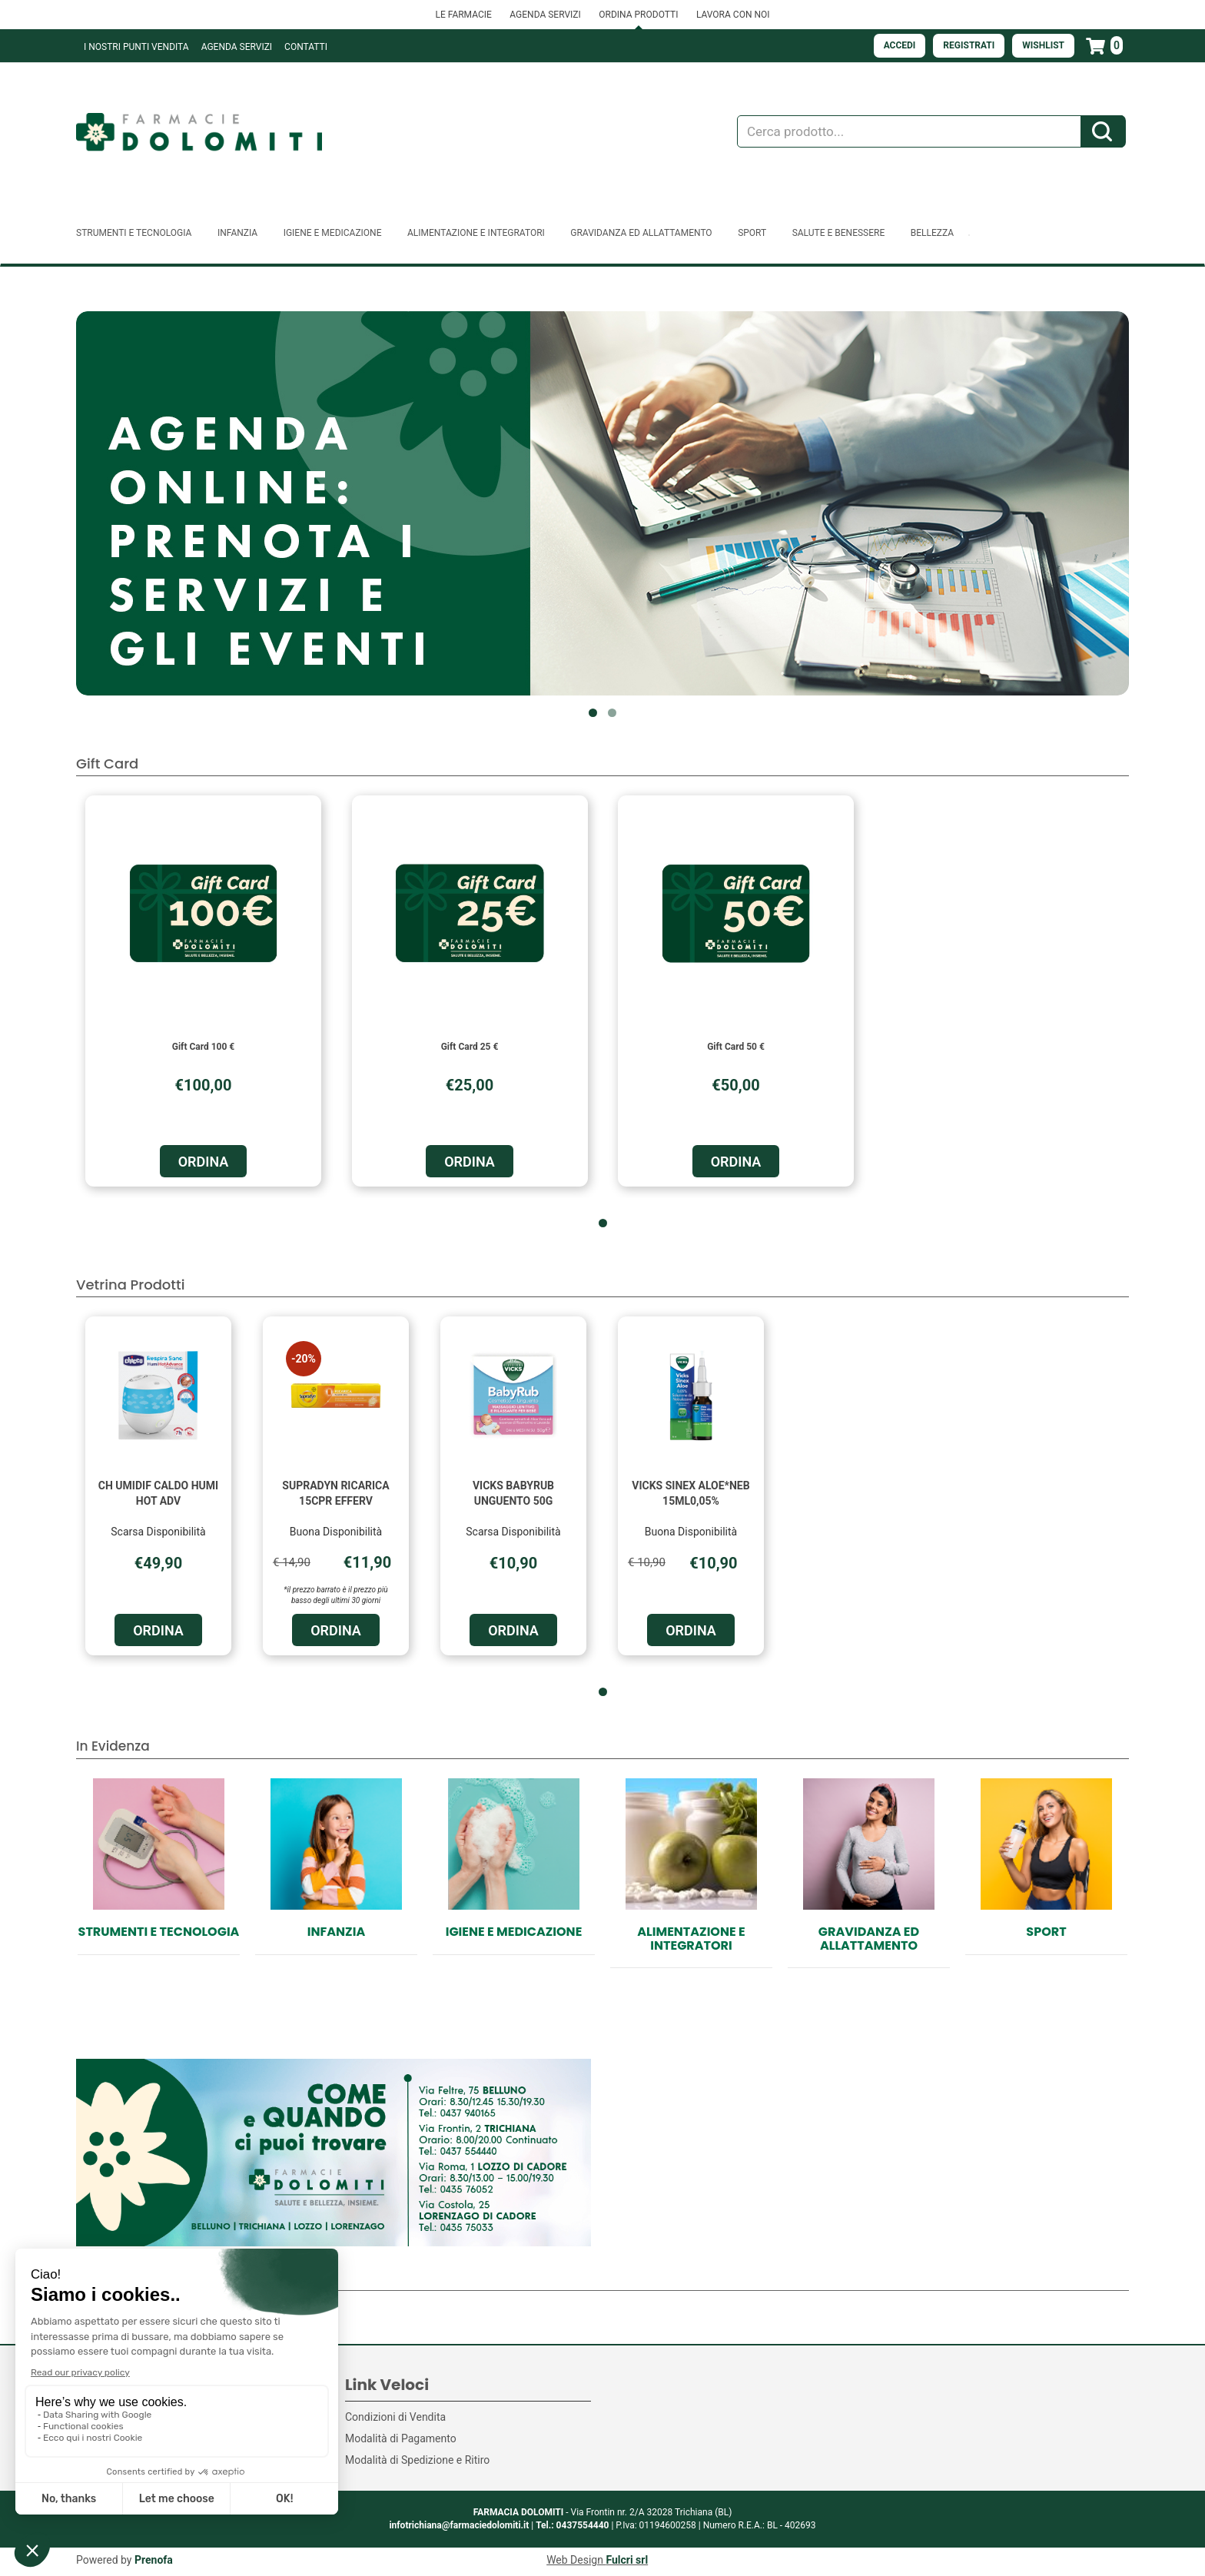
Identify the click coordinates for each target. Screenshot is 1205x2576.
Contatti (305, 46)
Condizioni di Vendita (395, 2417)
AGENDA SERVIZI (545, 14)
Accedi (900, 45)
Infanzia (336, 1931)
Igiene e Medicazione (514, 1931)
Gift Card (107, 763)
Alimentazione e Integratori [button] (476, 232)
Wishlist (1043, 45)
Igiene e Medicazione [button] (333, 232)
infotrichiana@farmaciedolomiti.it (459, 2525)
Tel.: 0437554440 (572, 2525)
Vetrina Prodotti (130, 1284)
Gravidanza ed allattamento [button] (641, 232)
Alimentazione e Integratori (691, 1938)
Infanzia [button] (237, 232)
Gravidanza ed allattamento (868, 1938)
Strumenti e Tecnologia (159, 1931)
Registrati (968, 45)
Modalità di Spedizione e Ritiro (417, 2460)
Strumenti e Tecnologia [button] (133, 232)
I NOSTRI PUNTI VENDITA (136, 46)
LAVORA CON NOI (733, 14)
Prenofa (153, 2560)
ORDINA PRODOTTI (638, 14)
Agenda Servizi (236, 46)
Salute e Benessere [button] (838, 232)
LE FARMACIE (463, 14)
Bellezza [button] (932, 232)
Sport (1046, 1931)
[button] (592, 713)
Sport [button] (752, 232)
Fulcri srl (627, 2560)
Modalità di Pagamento (400, 2438)
